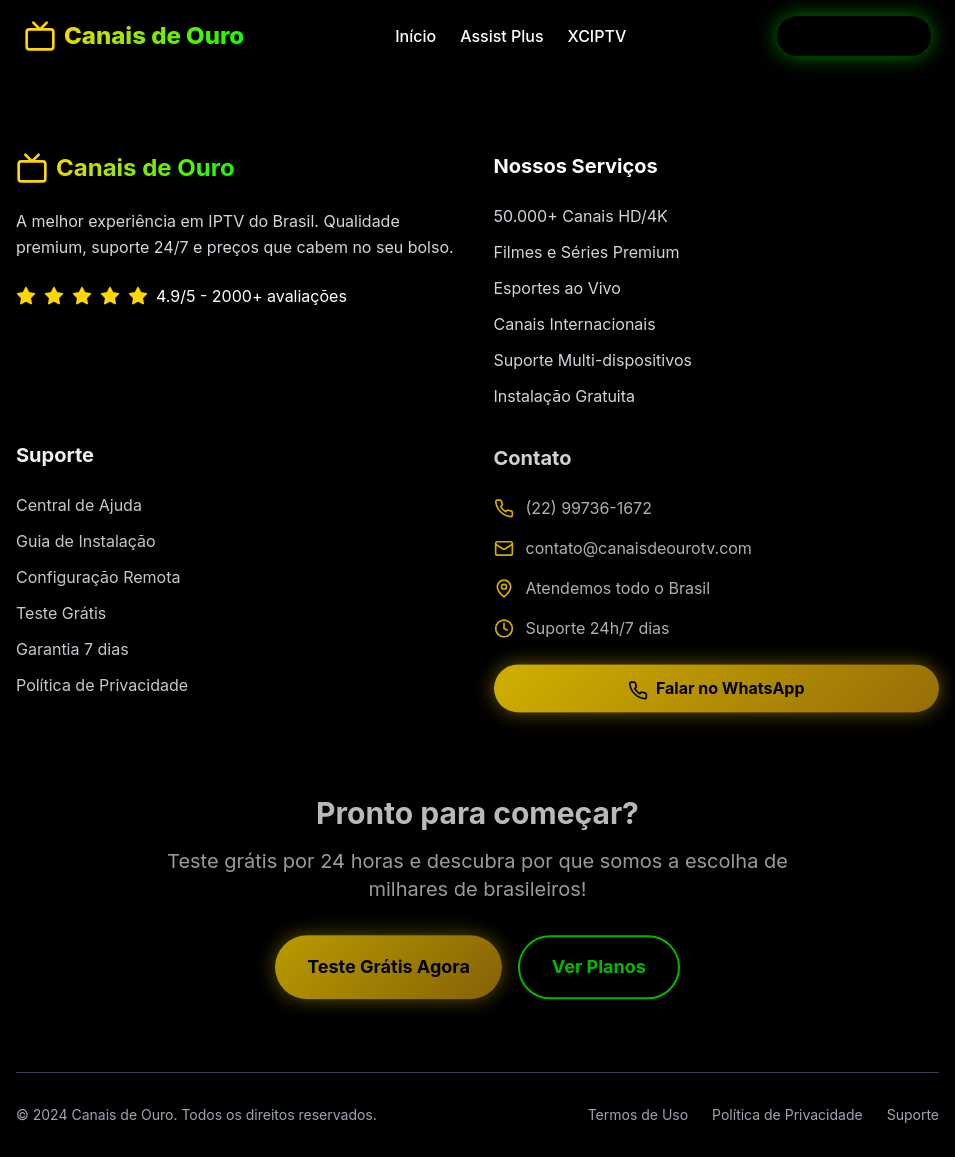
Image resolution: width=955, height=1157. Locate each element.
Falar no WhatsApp (716, 696)
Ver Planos (599, 971)
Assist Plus (501, 36)
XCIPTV (597, 36)
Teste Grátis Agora (388, 971)
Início (415, 36)
